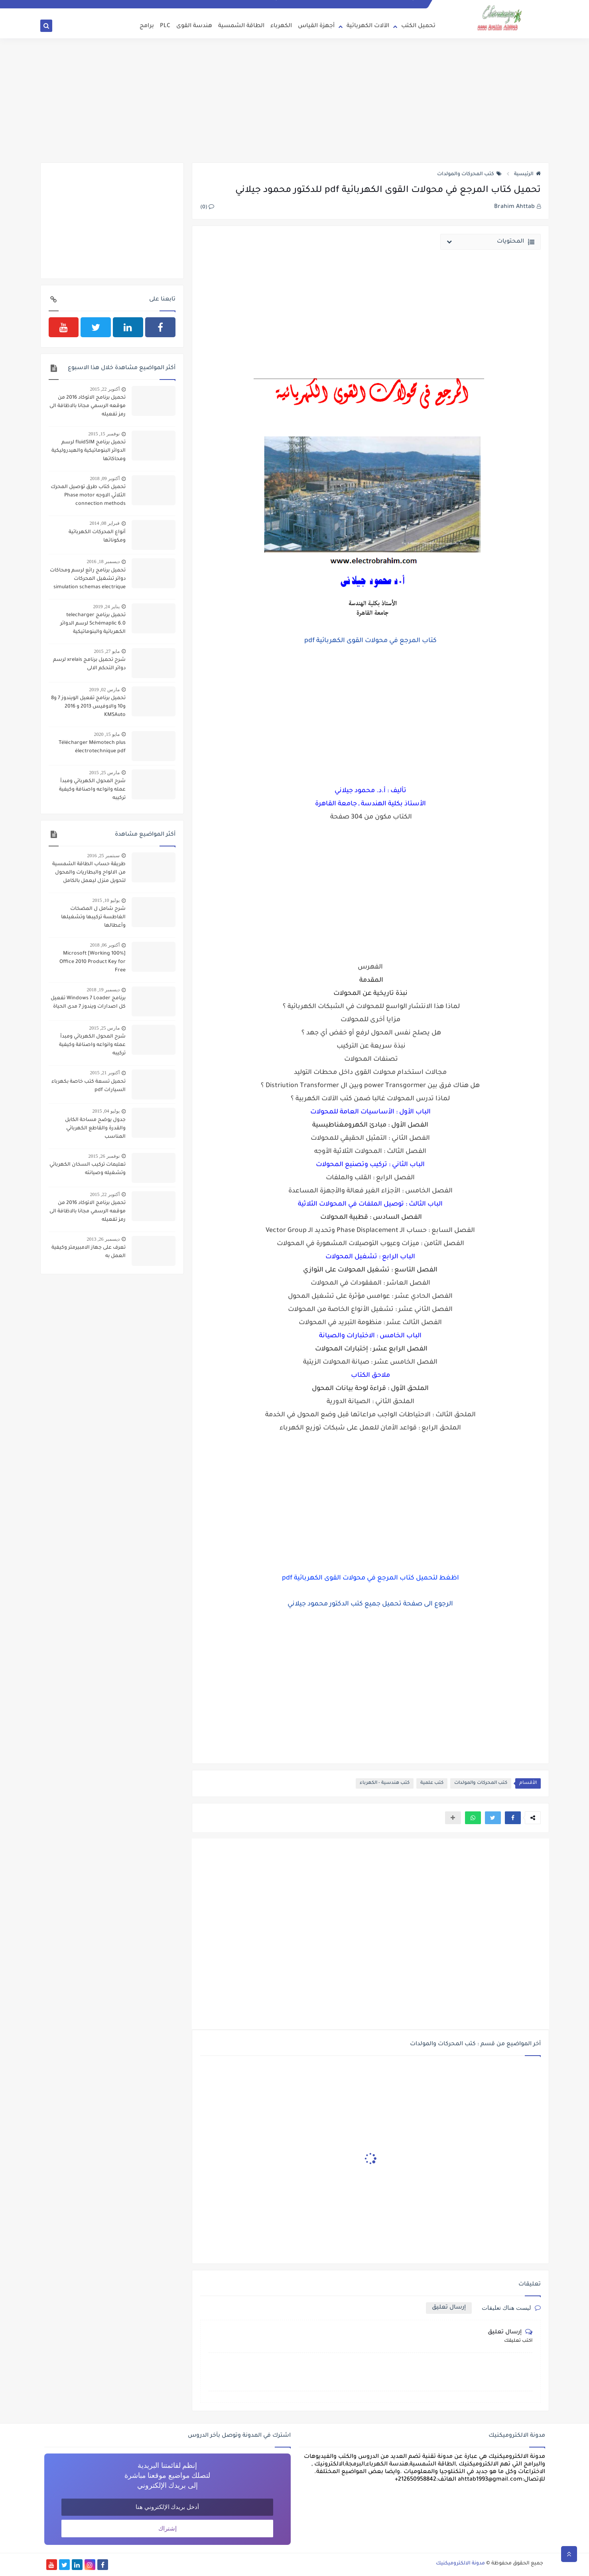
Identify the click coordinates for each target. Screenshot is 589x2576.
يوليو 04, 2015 (106, 1111)
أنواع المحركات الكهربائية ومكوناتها (97, 537)
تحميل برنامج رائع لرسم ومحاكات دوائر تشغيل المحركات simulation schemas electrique (88, 579)
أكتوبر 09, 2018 (105, 478)
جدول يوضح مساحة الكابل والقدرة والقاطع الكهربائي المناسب (95, 1128)
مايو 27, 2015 (107, 651)
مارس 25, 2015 (104, 772)
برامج (147, 26)
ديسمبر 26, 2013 (103, 1239)
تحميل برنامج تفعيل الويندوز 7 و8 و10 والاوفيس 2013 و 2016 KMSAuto (88, 707)
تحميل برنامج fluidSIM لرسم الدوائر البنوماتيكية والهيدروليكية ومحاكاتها (88, 451)
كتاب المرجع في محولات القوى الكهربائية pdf (370, 640)
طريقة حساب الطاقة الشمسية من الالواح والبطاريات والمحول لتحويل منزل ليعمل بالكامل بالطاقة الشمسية (89, 874)
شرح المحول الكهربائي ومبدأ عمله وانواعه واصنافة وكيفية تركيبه (92, 790)
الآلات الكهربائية (368, 26)
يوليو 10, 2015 (106, 900)
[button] (513, 1817)
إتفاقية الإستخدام (294, 4)
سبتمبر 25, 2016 (103, 855)
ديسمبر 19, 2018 (103, 989)
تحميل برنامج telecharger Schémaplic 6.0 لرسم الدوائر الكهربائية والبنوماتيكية (93, 624)
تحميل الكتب (418, 26)
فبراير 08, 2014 (105, 523)
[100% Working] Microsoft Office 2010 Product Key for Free (92, 962)
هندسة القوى (194, 26)
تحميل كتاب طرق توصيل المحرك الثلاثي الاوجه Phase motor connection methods (88, 495)
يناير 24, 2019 (106, 606)
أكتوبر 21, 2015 (105, 1072)
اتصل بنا (366, 4)
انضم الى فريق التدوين (401, 4)
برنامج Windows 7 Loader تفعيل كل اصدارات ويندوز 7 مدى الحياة (88, 1003)
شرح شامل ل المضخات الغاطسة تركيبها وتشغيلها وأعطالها (93, 917)
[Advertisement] (294, 100)
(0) (207, 207)
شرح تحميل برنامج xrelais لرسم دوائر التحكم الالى (89, 664)
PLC (165, 26)
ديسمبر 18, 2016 (103, 561)
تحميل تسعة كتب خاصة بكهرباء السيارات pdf (88, 1086)
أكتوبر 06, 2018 (105, 945)
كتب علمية (431, 1783)
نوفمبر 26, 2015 (104, 1156)
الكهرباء (281, 26)
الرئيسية (527, 174)
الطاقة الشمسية (241, 26)
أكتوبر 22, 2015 (105, 389)
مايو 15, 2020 (107, 734)
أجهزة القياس (316, 26)
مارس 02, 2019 (104, 689)
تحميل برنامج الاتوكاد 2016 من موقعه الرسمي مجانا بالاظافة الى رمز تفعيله (87, 406)
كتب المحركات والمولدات (469, 174)
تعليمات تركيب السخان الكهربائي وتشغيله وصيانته (87, 1169)
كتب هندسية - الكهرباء (385, 1783)
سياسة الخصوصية (335, 4)
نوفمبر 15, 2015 (104, 434)
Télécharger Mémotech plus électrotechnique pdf (92, 747)
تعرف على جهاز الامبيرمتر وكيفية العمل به (88, 1252)
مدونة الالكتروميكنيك (460, 2563)
